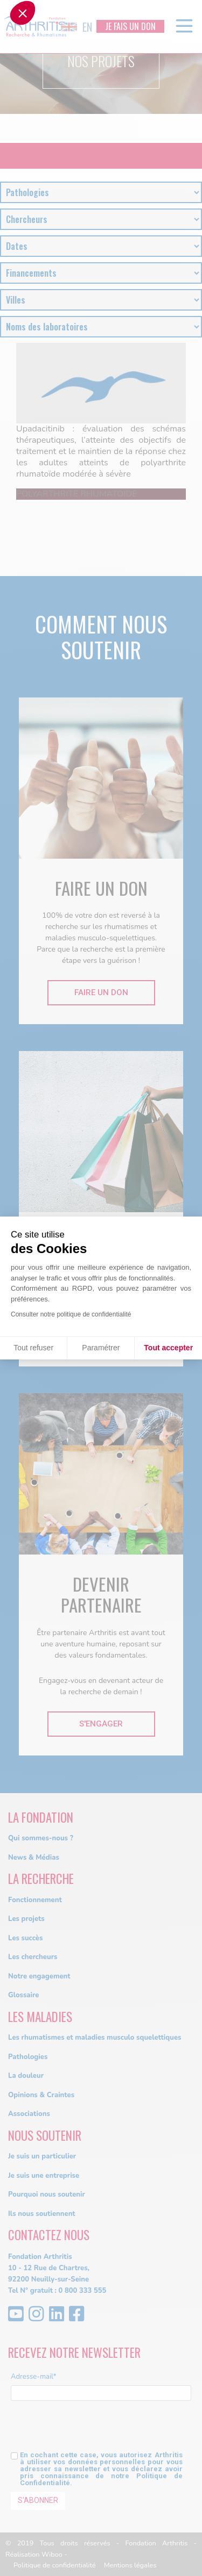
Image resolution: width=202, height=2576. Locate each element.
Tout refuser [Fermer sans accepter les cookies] (33, 1347)
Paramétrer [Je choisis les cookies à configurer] (101, 1347)
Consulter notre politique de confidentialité (71, 1314)
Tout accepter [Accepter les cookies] (168, 1347)
